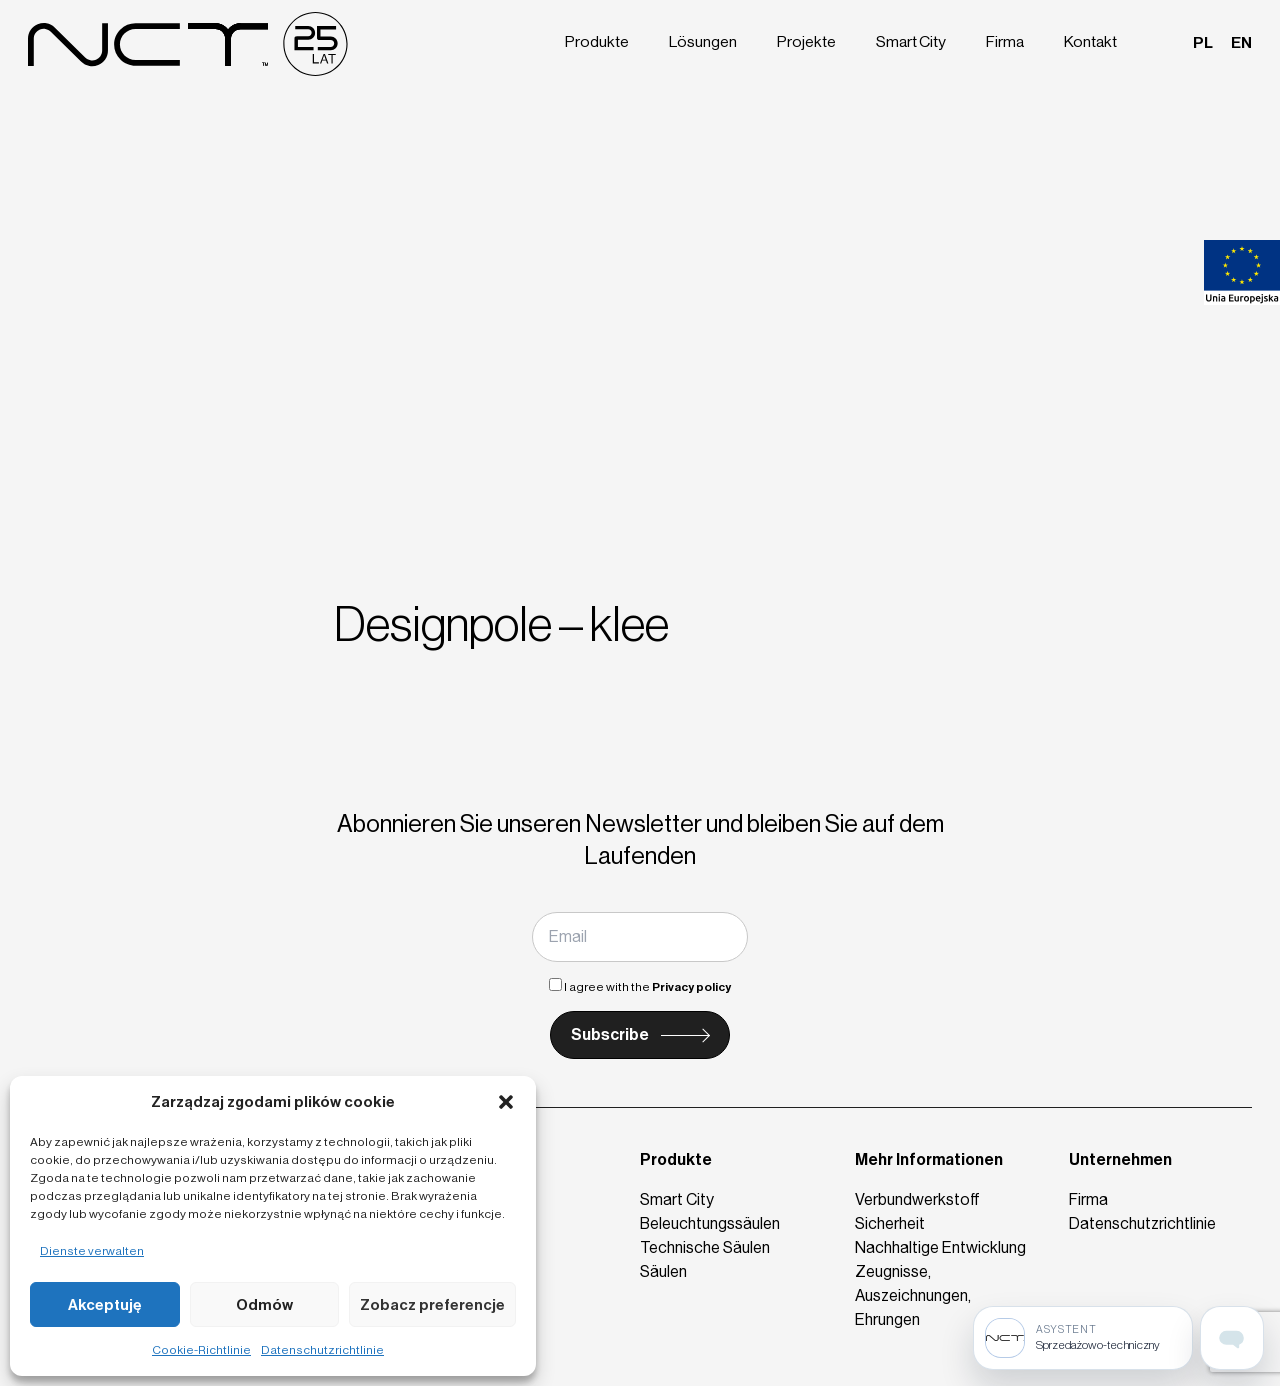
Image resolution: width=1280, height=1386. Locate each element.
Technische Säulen (705, 1247)
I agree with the (640, 987)
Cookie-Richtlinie (201, 1350)
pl (1203, 42)
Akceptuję (105, 1305)
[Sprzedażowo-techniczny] (1083, 1338)
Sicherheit (890, 1223)
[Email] (640, 937)
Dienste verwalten (92, 1251)
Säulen (663, 1271)
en (1241, 42)
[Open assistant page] (1232, 1338)
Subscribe (610, 1034)
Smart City (913, 42)
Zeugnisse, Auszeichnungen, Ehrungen (913, 1295)
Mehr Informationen (929, 1159)
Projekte (809, 42)
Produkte (601, 42)
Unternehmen (1120, 1159)
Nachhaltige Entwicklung (940, 1247)
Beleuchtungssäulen (710, 1223)
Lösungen (706, 42)
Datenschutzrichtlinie (322, 1350)
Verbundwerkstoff (917, 1199)
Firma (1007, 42)
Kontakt (1092, 42)
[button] (506, 1102)
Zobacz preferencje (432, 1305)
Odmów (264, 1305)
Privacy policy (691, 987)
